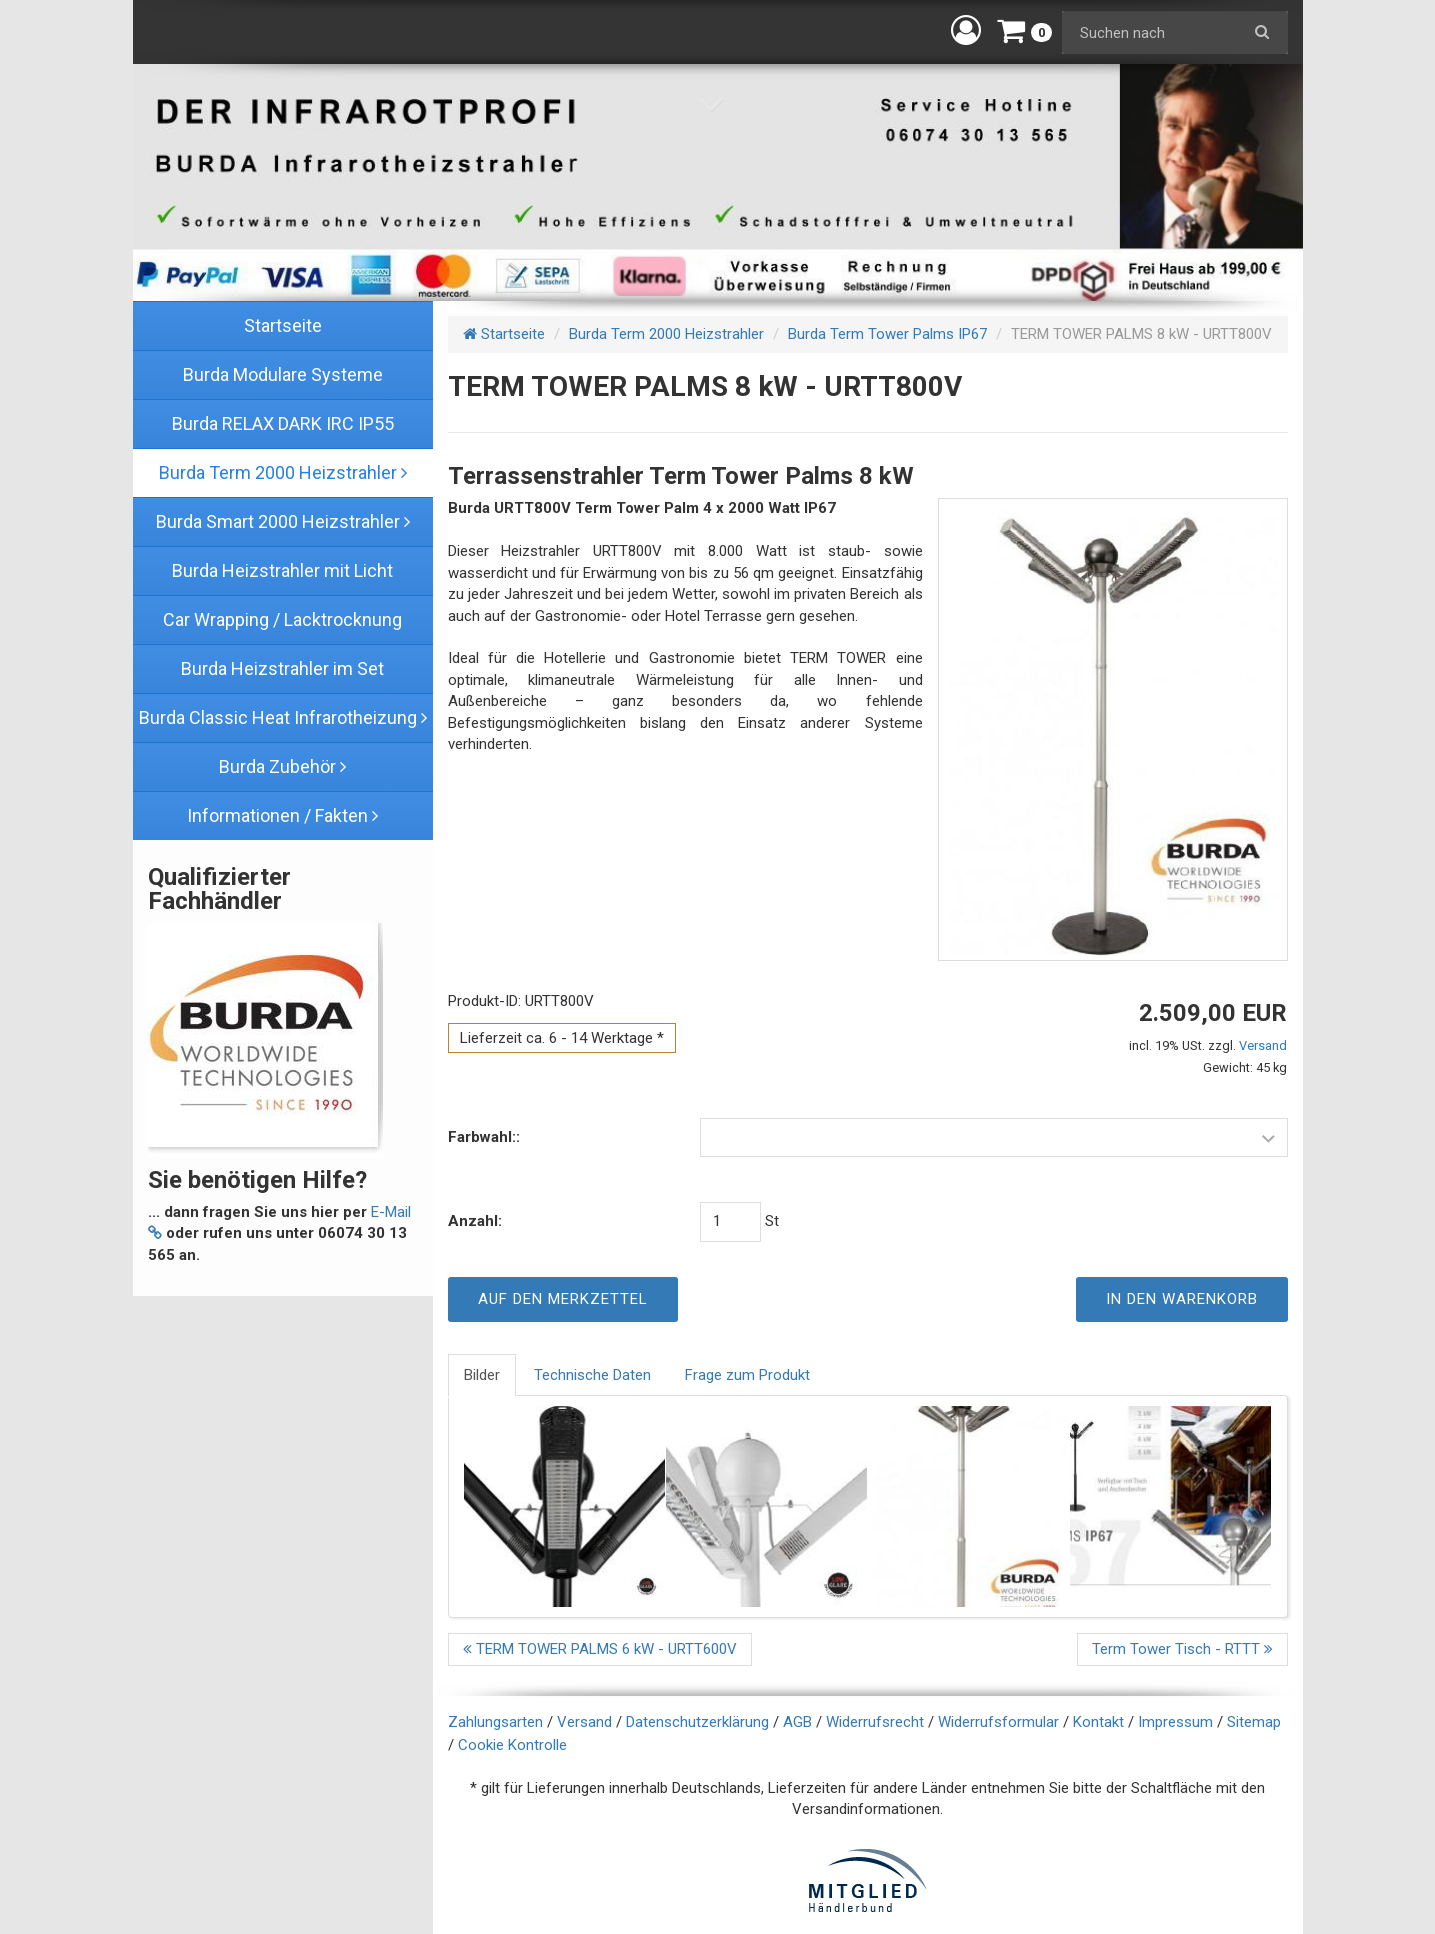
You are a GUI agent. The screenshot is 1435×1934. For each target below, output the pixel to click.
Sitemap (1254, 1722)
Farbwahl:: (484, 1137)
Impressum (1175, 1722)
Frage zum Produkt (747, 1375)
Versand (1263, 1045)
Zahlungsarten (495, 1722)
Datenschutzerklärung (697, 1722)
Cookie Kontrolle (512, 1745)
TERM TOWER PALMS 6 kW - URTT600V (600, 1649)
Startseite (504, 334)
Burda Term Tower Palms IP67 (887, 334)
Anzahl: (475, 1221)
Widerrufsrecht (875, 1722)
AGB (797, 1722)
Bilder (482, 1375)
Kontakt (1098, 1722)
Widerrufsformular (998, 1722)
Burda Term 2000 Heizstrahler (666, 334)
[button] (966, 30)
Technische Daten (592, 1375)
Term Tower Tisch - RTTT (1182, 1649)
